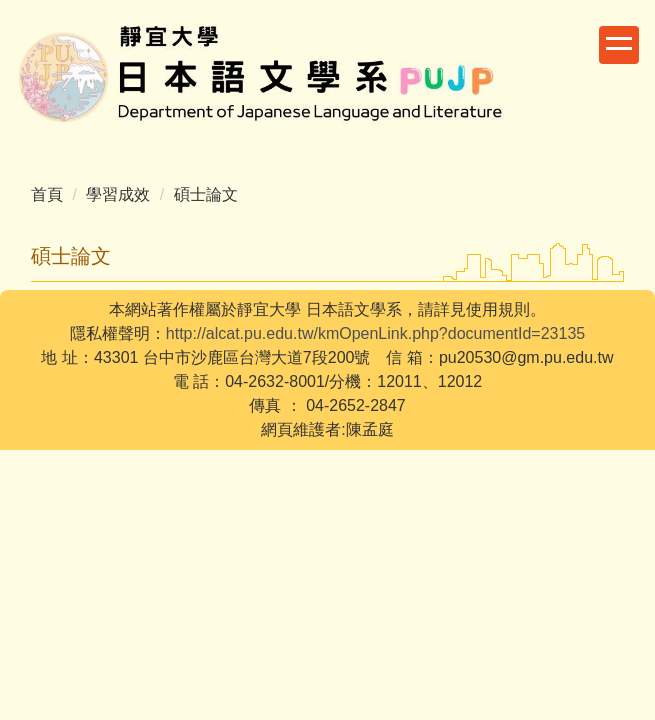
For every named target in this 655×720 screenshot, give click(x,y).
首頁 (47, 194)
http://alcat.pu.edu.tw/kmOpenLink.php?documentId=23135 (375, 333)
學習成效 (118, 194)
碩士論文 (206, 194)
